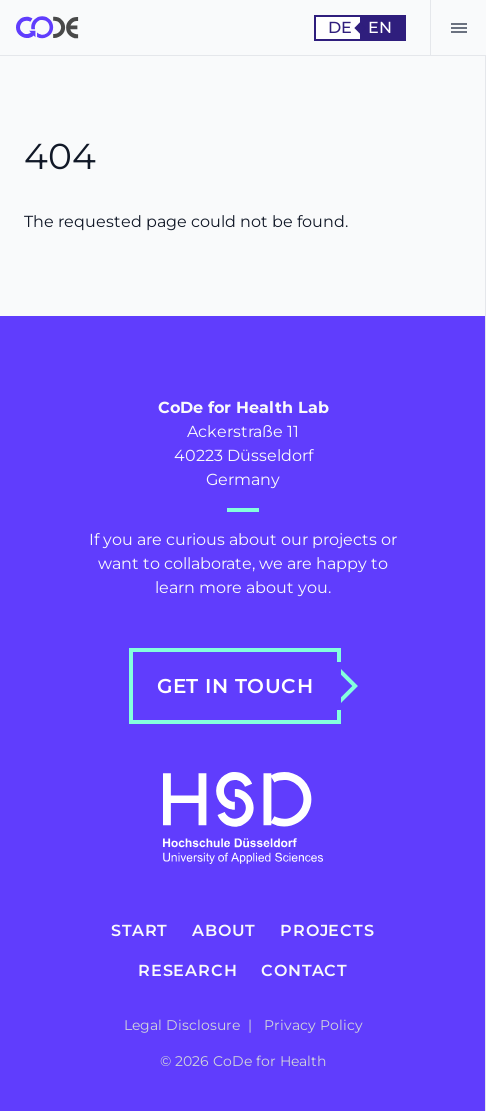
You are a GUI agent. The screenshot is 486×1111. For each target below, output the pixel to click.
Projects (327, 930)
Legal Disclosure (184, 1025)
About (224, 930)
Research (187, 970)
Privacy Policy (313, 1025)
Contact (304, 970)
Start (139, 930)
